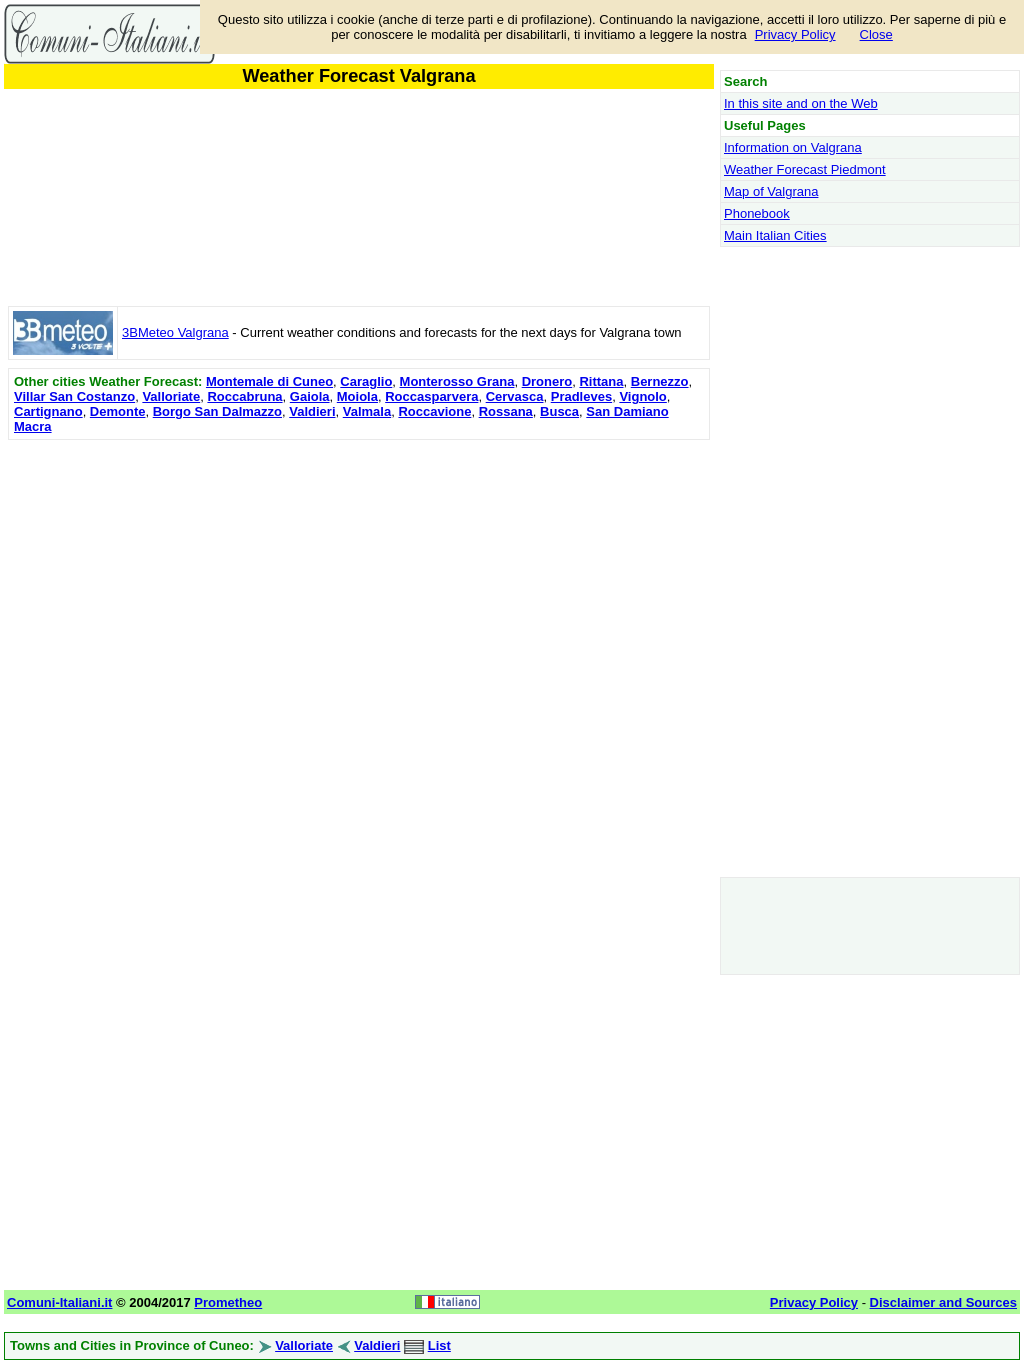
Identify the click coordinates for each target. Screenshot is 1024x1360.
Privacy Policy (795, 34)
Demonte (118, 411)
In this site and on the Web (801, 103)
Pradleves (581, 396)
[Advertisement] (359, 585)
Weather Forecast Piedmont (805, 169)
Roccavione (434, 411)
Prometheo (228, 1302)
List (439, 1345)
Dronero (547, 381)
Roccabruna (244, 396)
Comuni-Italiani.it (59, 1302)
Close (876, 34)
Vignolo (642, 396)
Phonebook (757, 213)
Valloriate (171, 396)
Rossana (506, 411)
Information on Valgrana (793, 147)
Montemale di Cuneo (269, 381)
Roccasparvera (431, 396)
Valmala (367, 411)
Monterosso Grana (457, 381)
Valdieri (312, 411)
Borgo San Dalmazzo (217, 411)
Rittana (601, 381)
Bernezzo (660, 381)
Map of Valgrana (771, 191)
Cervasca (515, 396)
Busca (559, 411)
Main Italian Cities (775, 235)
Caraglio (366, 381)
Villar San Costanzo (74, 396)
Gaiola (310, 396)
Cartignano (48, 411)
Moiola (357, 396)
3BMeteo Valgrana (175, 332)
